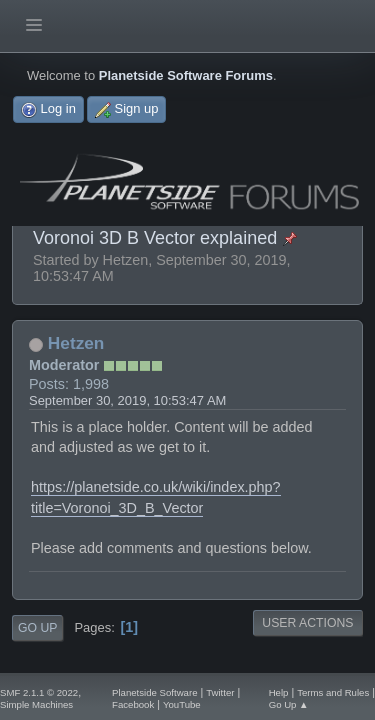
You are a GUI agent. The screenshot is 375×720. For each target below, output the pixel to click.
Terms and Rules (333, 692)
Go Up (37, 628)
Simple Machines (36, 704)
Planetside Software (154, 692)
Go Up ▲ (289, 704)
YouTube (182, 704)
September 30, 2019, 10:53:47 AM (127, 400)
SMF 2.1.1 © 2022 (39, 692)
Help (279, 692)
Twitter (220, 692)
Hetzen (76, 343)
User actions (307, 623)
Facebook (133, 704)
